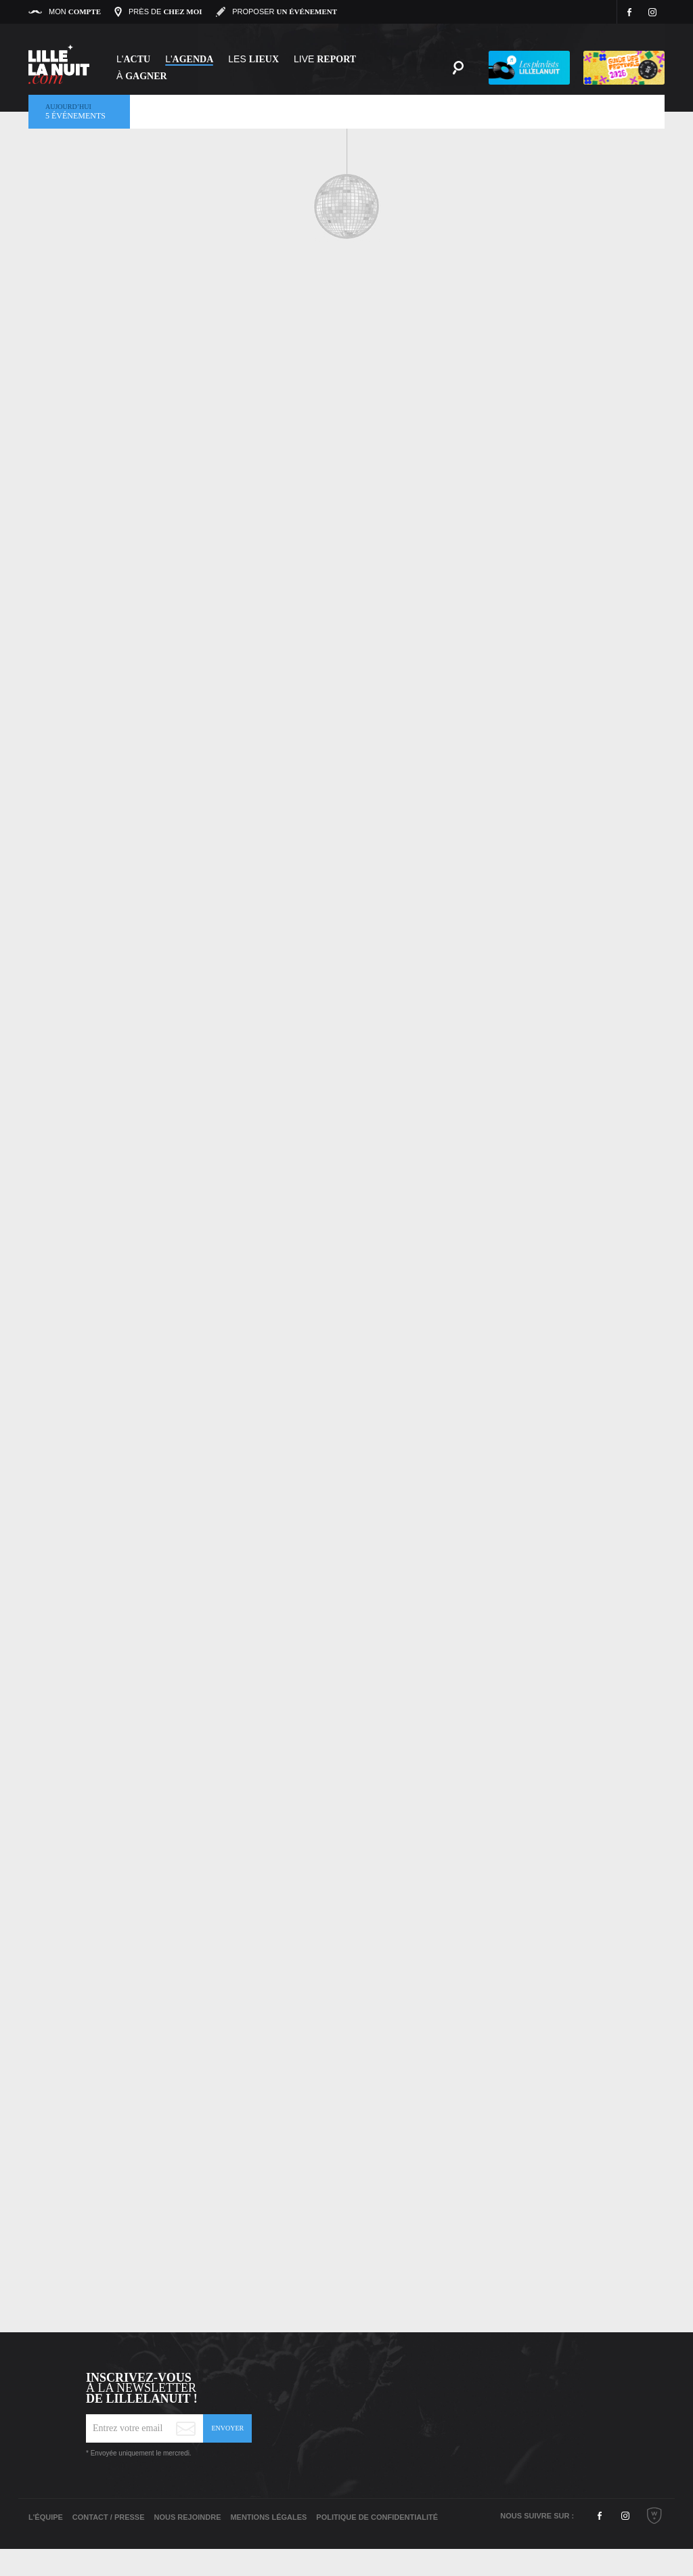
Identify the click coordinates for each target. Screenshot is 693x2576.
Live (325, 58)
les (253, 58)
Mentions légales (268, 2517)
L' (133, 58)
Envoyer (227, 2428)
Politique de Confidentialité (377, 2517)
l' (189, 58)
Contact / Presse (108, 2517)
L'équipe (45, 2517)
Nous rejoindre (187, 2517)
